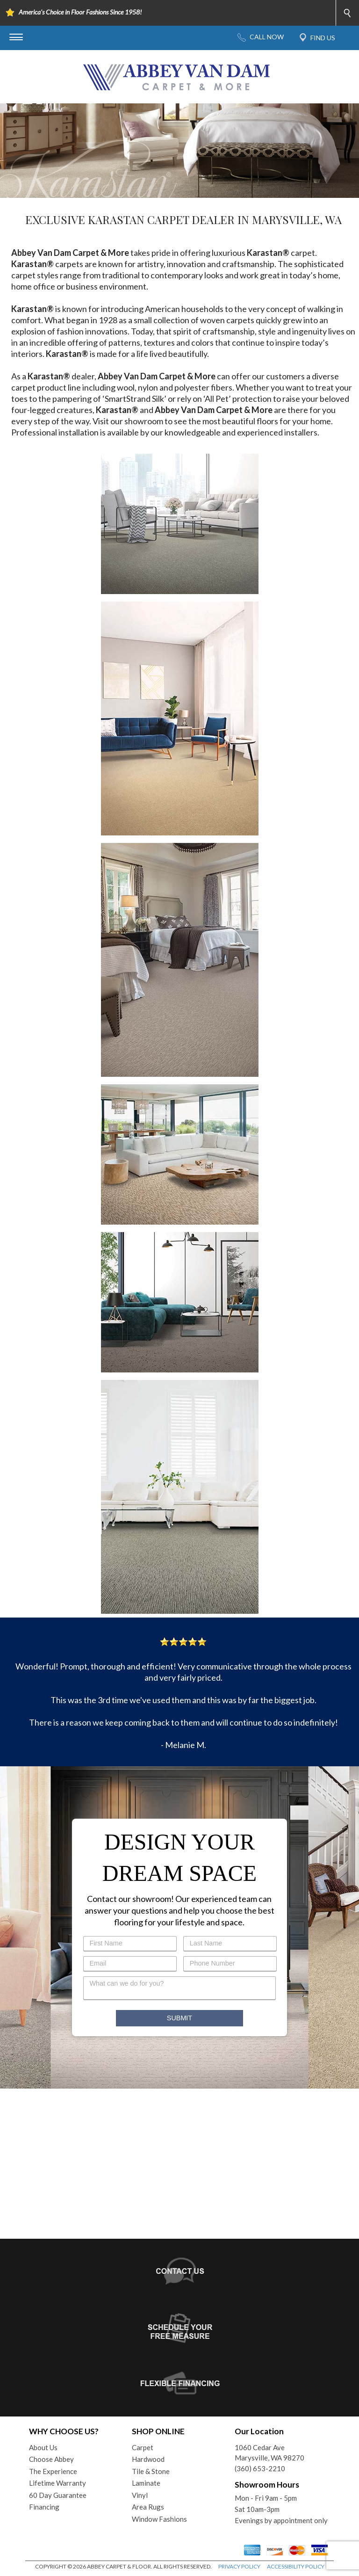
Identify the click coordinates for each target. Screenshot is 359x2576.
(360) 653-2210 (260, 2468)
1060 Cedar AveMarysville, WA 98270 (269, 2452)
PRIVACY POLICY (239, 2566)
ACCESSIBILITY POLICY (295, 2566)
